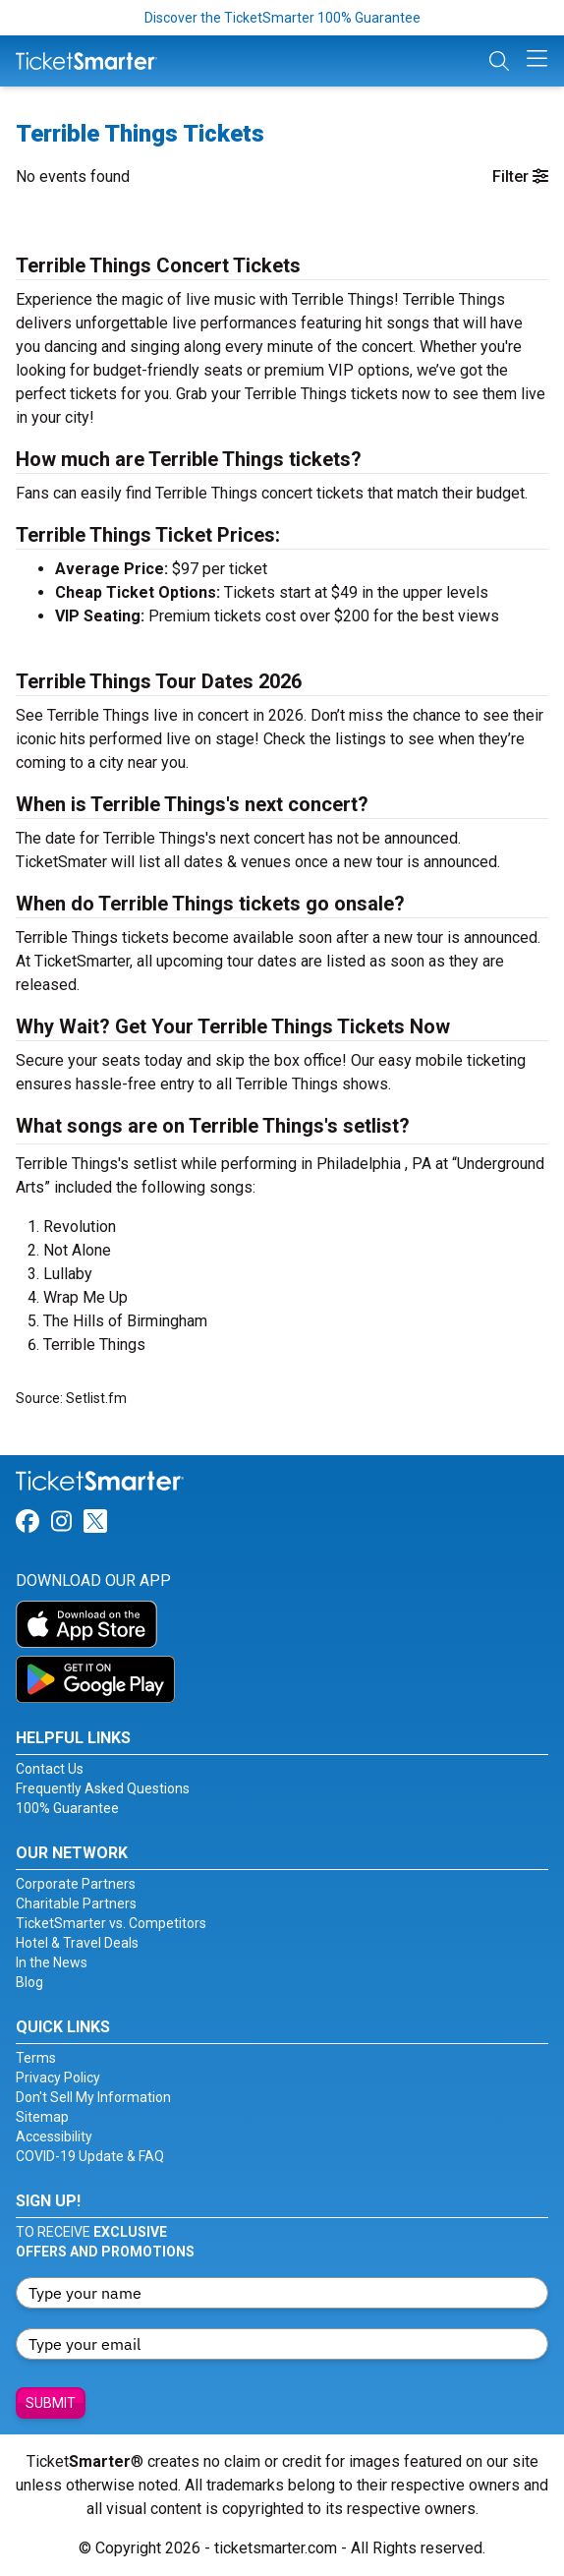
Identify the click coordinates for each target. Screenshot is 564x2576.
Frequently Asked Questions (103, 1788)
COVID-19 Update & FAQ (90, 2156)
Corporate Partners (76, 1884)
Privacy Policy (58, 2077)
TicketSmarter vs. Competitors (111, 1923)
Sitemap (42, 2117)
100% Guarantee (67, 1808)
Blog (29, 1982)
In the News (51, 1962)
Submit (51, 2403)
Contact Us (50, 1769)
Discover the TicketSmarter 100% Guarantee (282, 18)
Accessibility (54, 2136)
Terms (36, 2058)
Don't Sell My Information (93, 2097)
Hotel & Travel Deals (77, 1943)
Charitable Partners (76, 1903)
